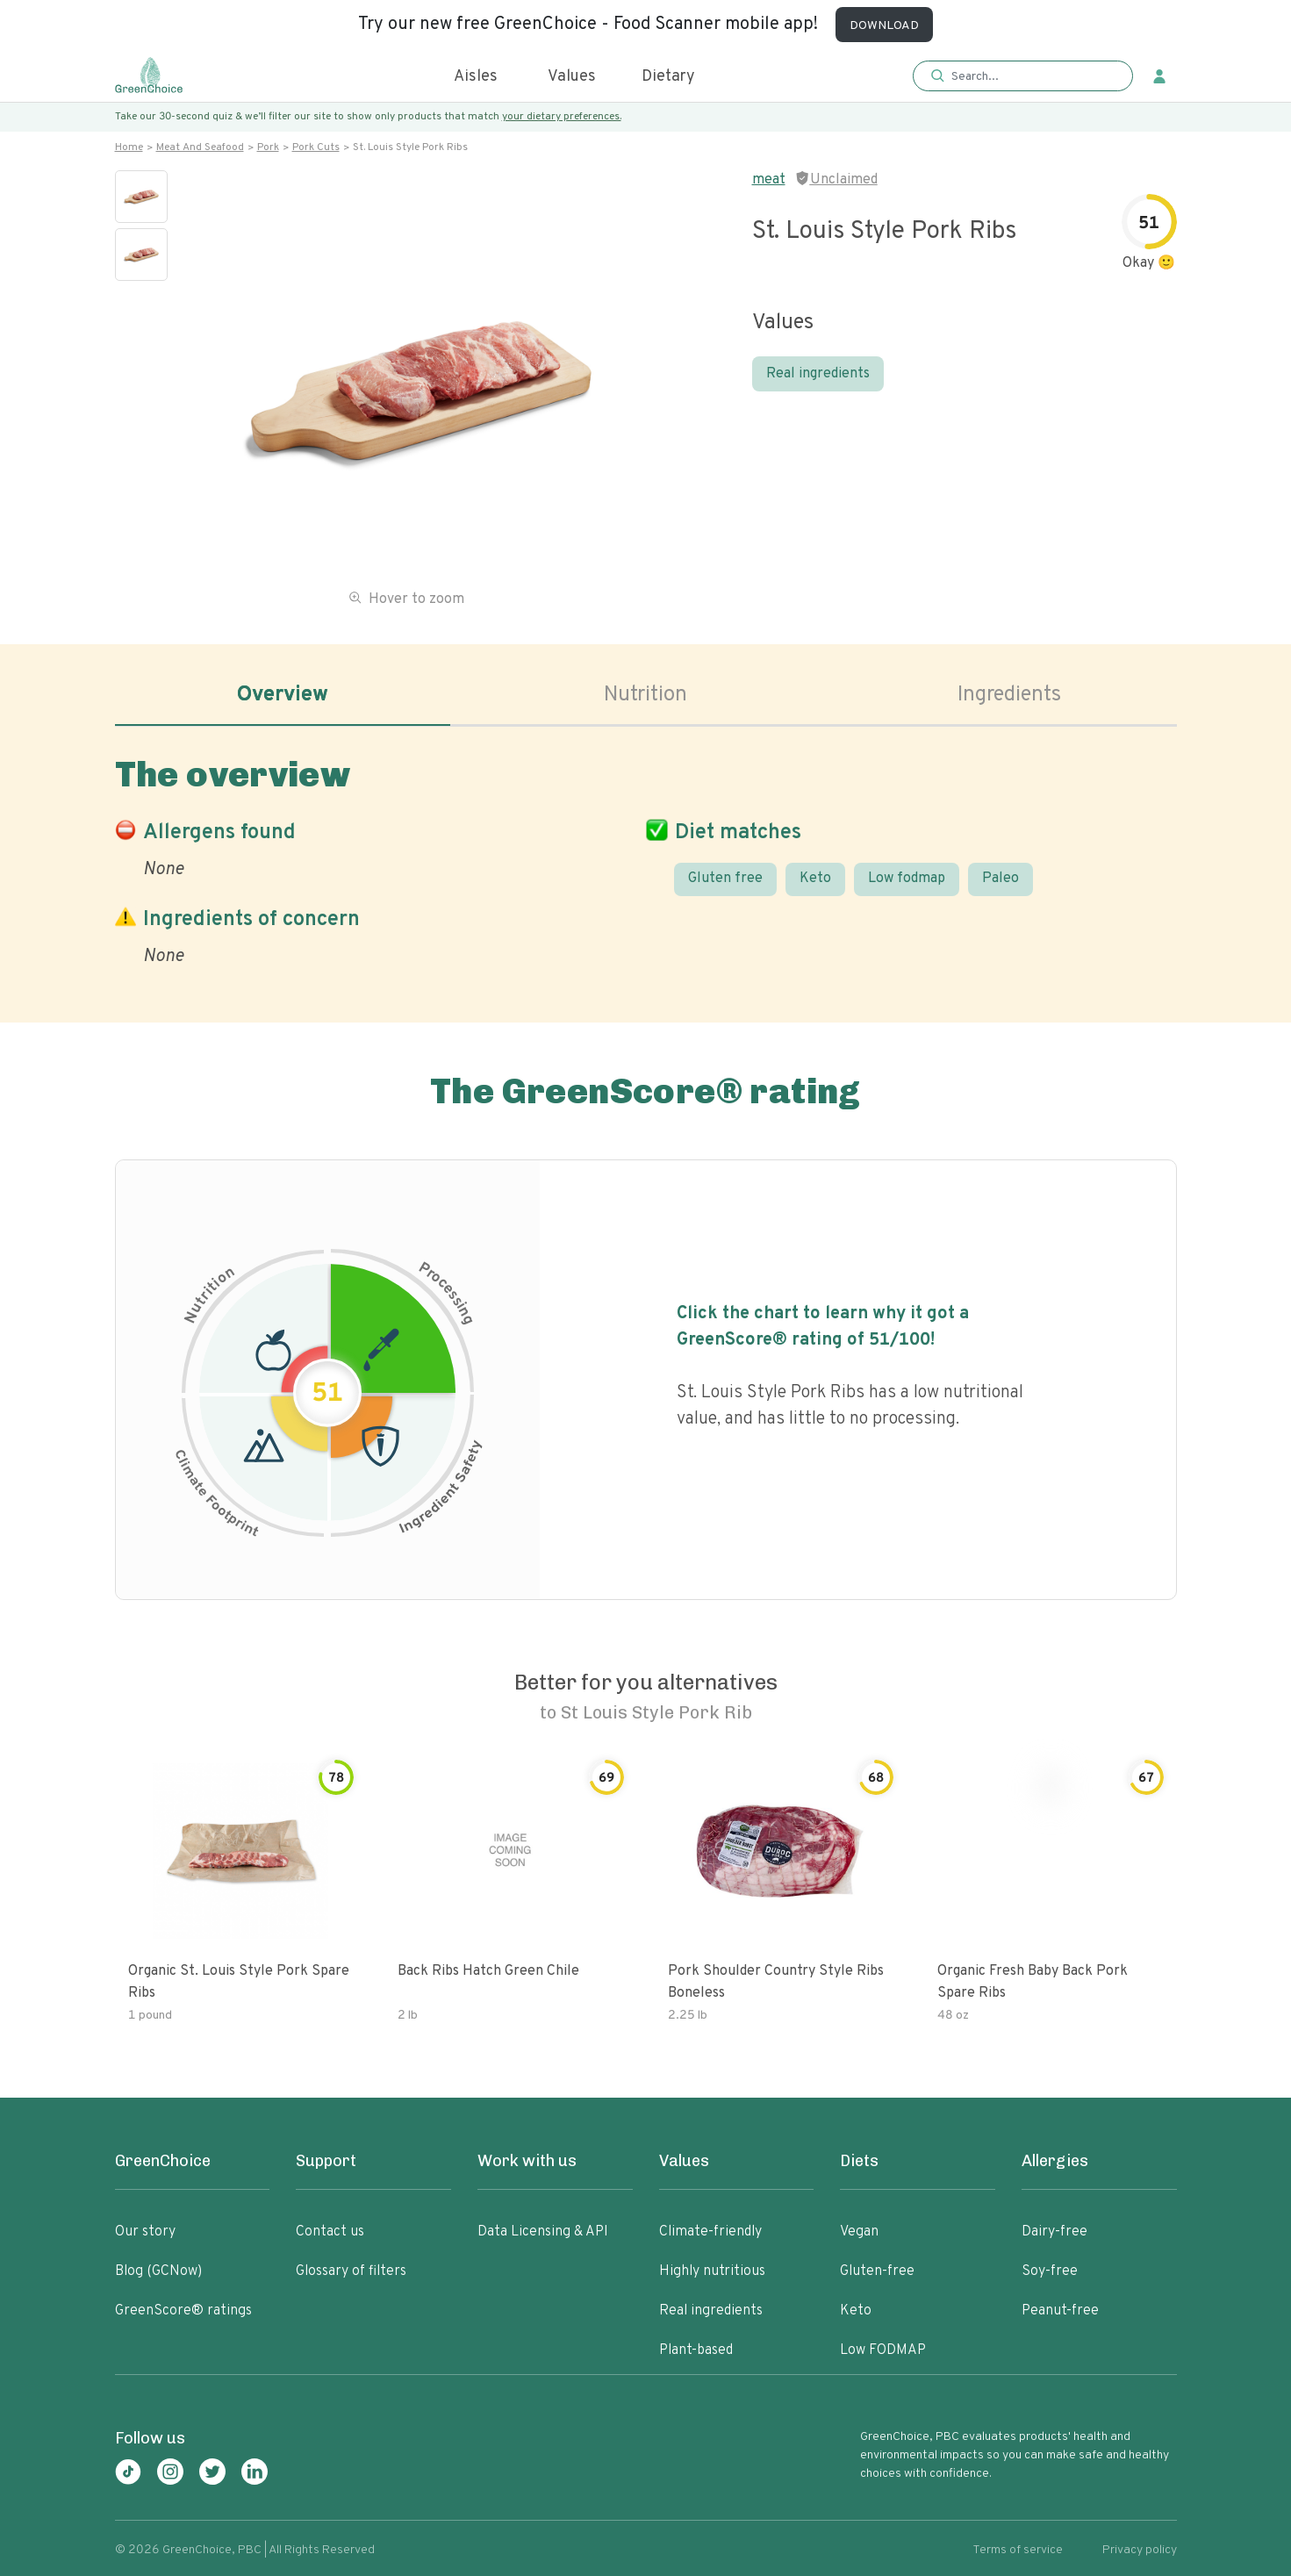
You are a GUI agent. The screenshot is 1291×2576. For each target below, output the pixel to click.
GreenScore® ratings (183, 2311)
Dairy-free (1054, 2232)
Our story (145, 2232)
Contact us (330, 2232)
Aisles (476, 77)
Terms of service (1017, 2550)
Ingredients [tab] (1009, 695)
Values (572, 77)
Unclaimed (844, 180)
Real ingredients (818, 374)
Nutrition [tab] (645, 695)
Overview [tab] (282, 695)
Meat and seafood (200, 147)
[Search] (1031, 76)
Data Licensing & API (542, 2232)
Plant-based (696, 2350)
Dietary (668, 77)
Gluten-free (877, 2271)
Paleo (1000, 878)
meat (768, 180)
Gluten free (725, 878)
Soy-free (1050, 2271)
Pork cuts (316, 147)
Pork (268, 147)
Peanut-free (1060, 2311)
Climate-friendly (710, 2232)
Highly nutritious (712, 2271)
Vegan (859, 2232)
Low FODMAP (883, 2350)
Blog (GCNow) (158, 2271)
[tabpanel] (646, 857)
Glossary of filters (351, 2271)
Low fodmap (906, 878)
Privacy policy (1139, 2550)
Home (129, 147)
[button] (1023, 76)
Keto (815, 878)
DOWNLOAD (884, 25)
